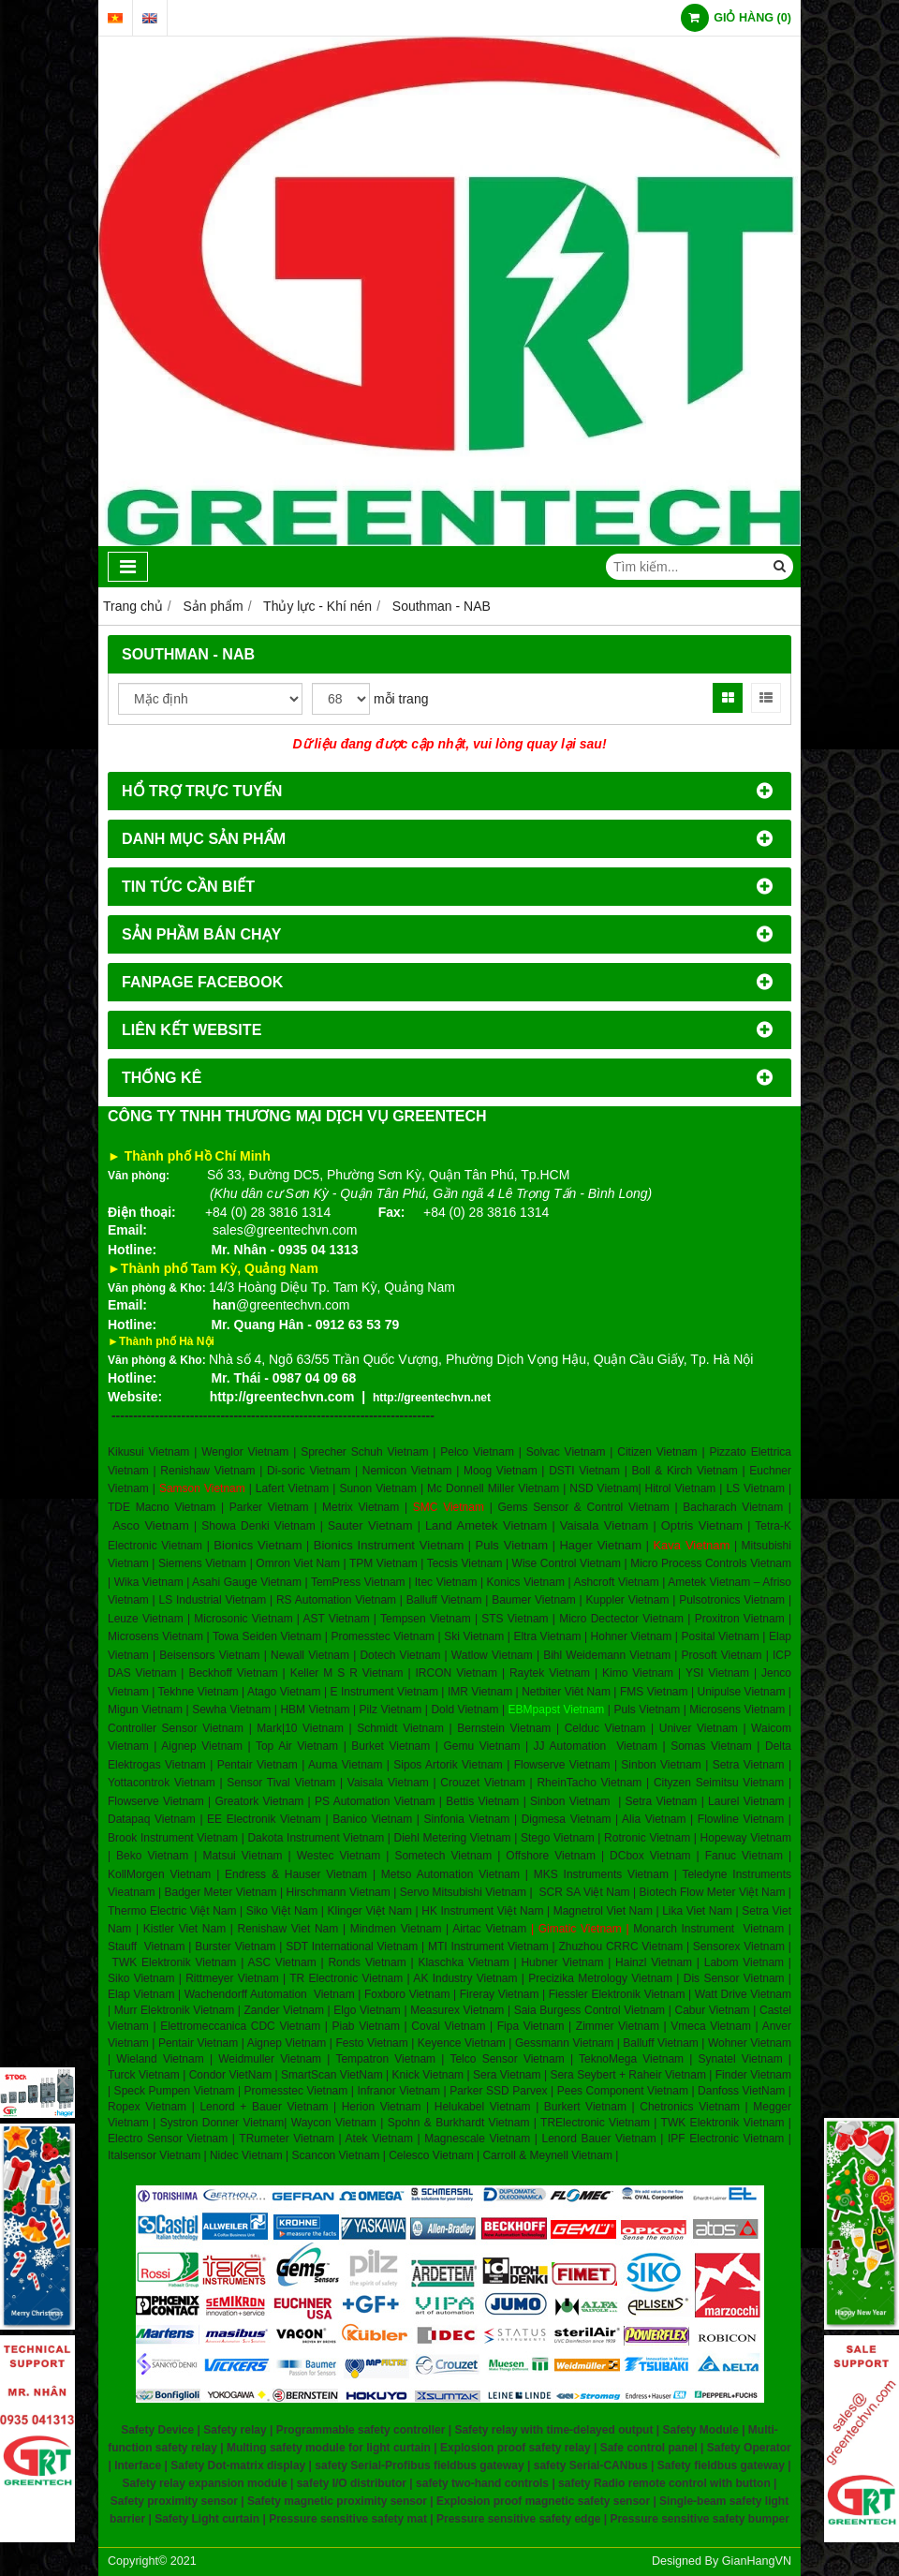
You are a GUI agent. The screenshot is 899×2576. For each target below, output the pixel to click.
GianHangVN (756, 2561)
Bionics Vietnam (258, 1545)
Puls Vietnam (512, 1545)
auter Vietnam (373, 1525)
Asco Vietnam (150, 1525)
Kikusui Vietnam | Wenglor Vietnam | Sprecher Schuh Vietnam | (271, 1451)
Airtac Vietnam (489, 1928)
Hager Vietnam (600, 1545)
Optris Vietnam (702, 1525)
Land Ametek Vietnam (486, 1525)
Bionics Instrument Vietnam (389, 1545)
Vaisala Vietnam (604, 1525)
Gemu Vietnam (481, 1746)
